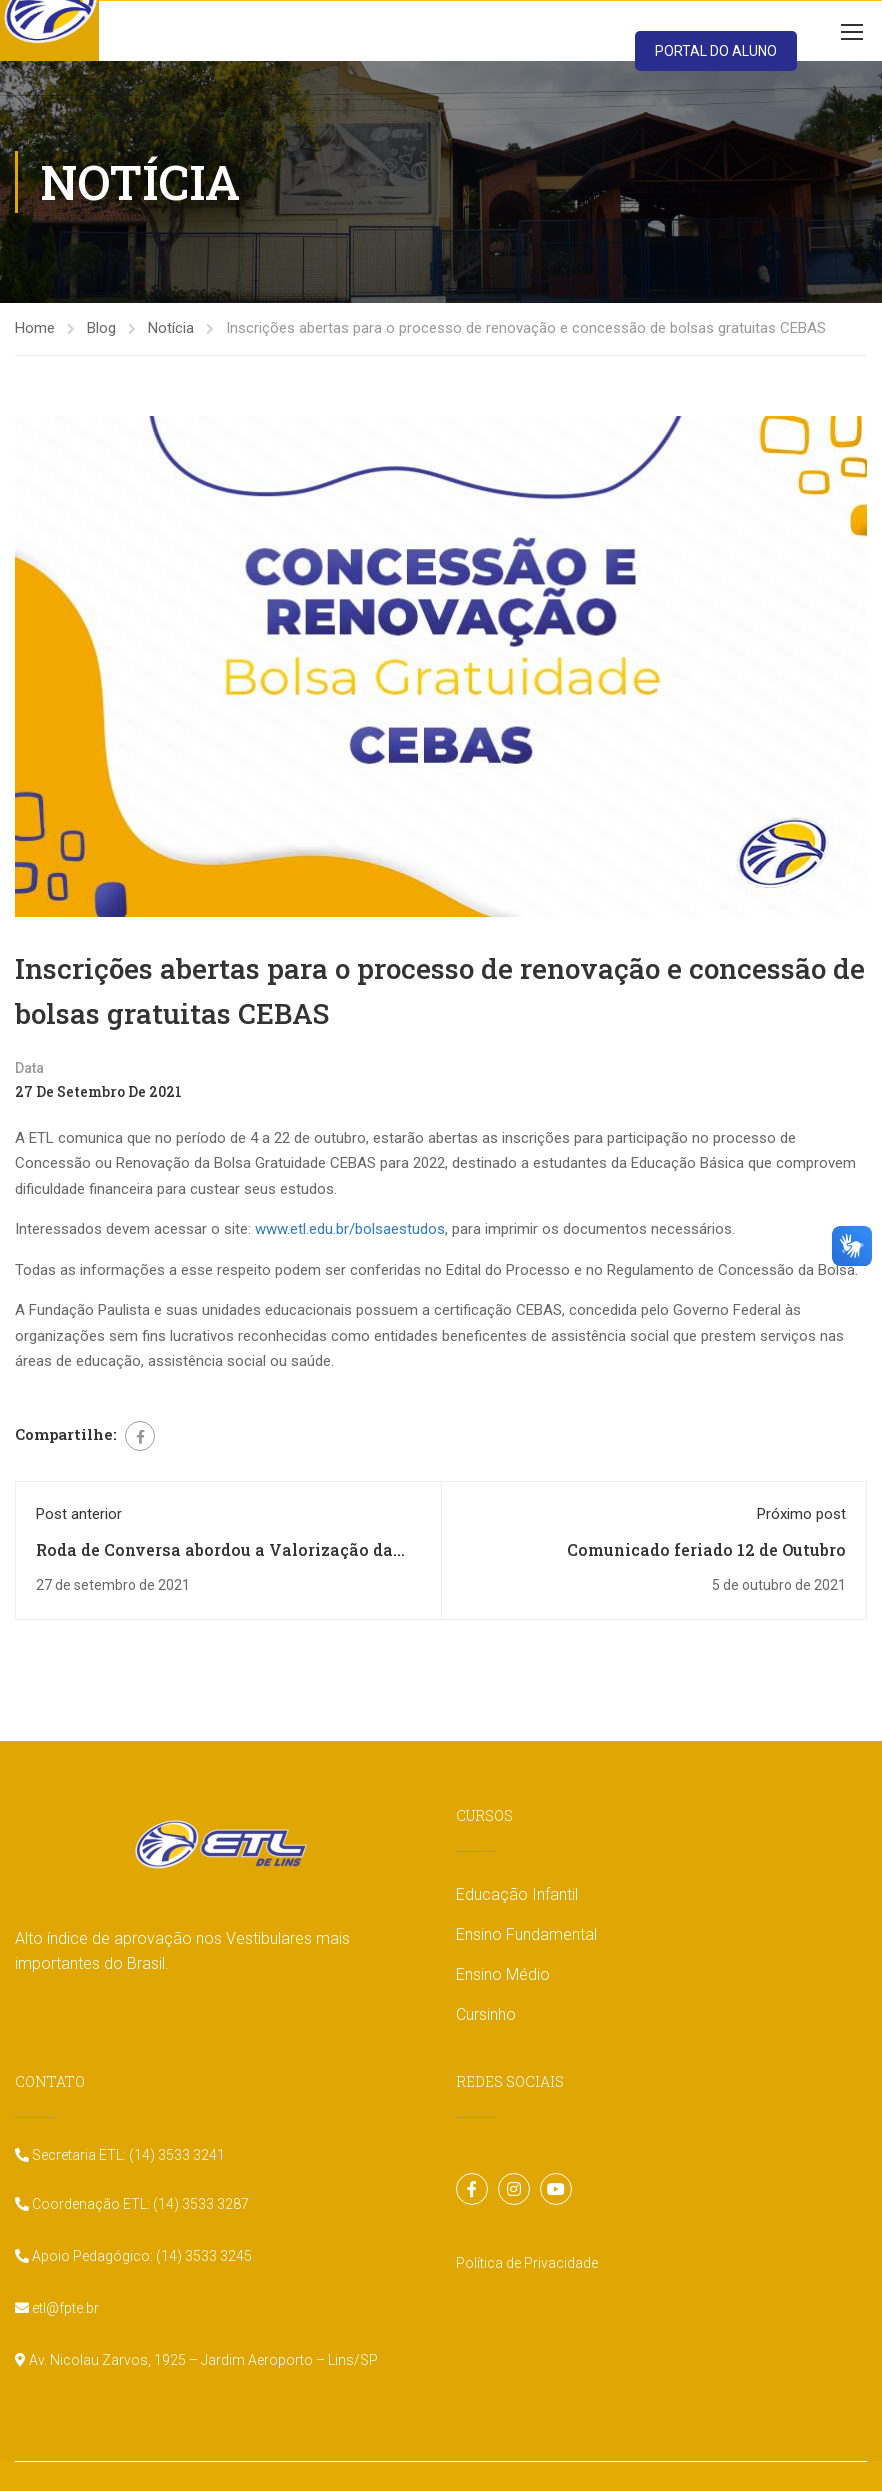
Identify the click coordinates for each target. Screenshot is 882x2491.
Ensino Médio (503, 1974)
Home (35, 328)
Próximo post (801, 1514)
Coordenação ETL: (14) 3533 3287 (139, 2204)
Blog (101, 328)
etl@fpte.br (64, 2308)
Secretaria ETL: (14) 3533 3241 (127, 2155)
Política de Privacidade (527, 2263)
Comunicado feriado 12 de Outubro (706, 1549)
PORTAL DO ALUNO (716, 51)
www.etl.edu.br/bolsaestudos (350, 1229)
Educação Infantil (517, 1894)
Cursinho (486, 2014)
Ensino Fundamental (526, 1934)
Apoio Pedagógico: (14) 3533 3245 (140, 2256)
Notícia (171, 328)
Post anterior (79, 1514)
